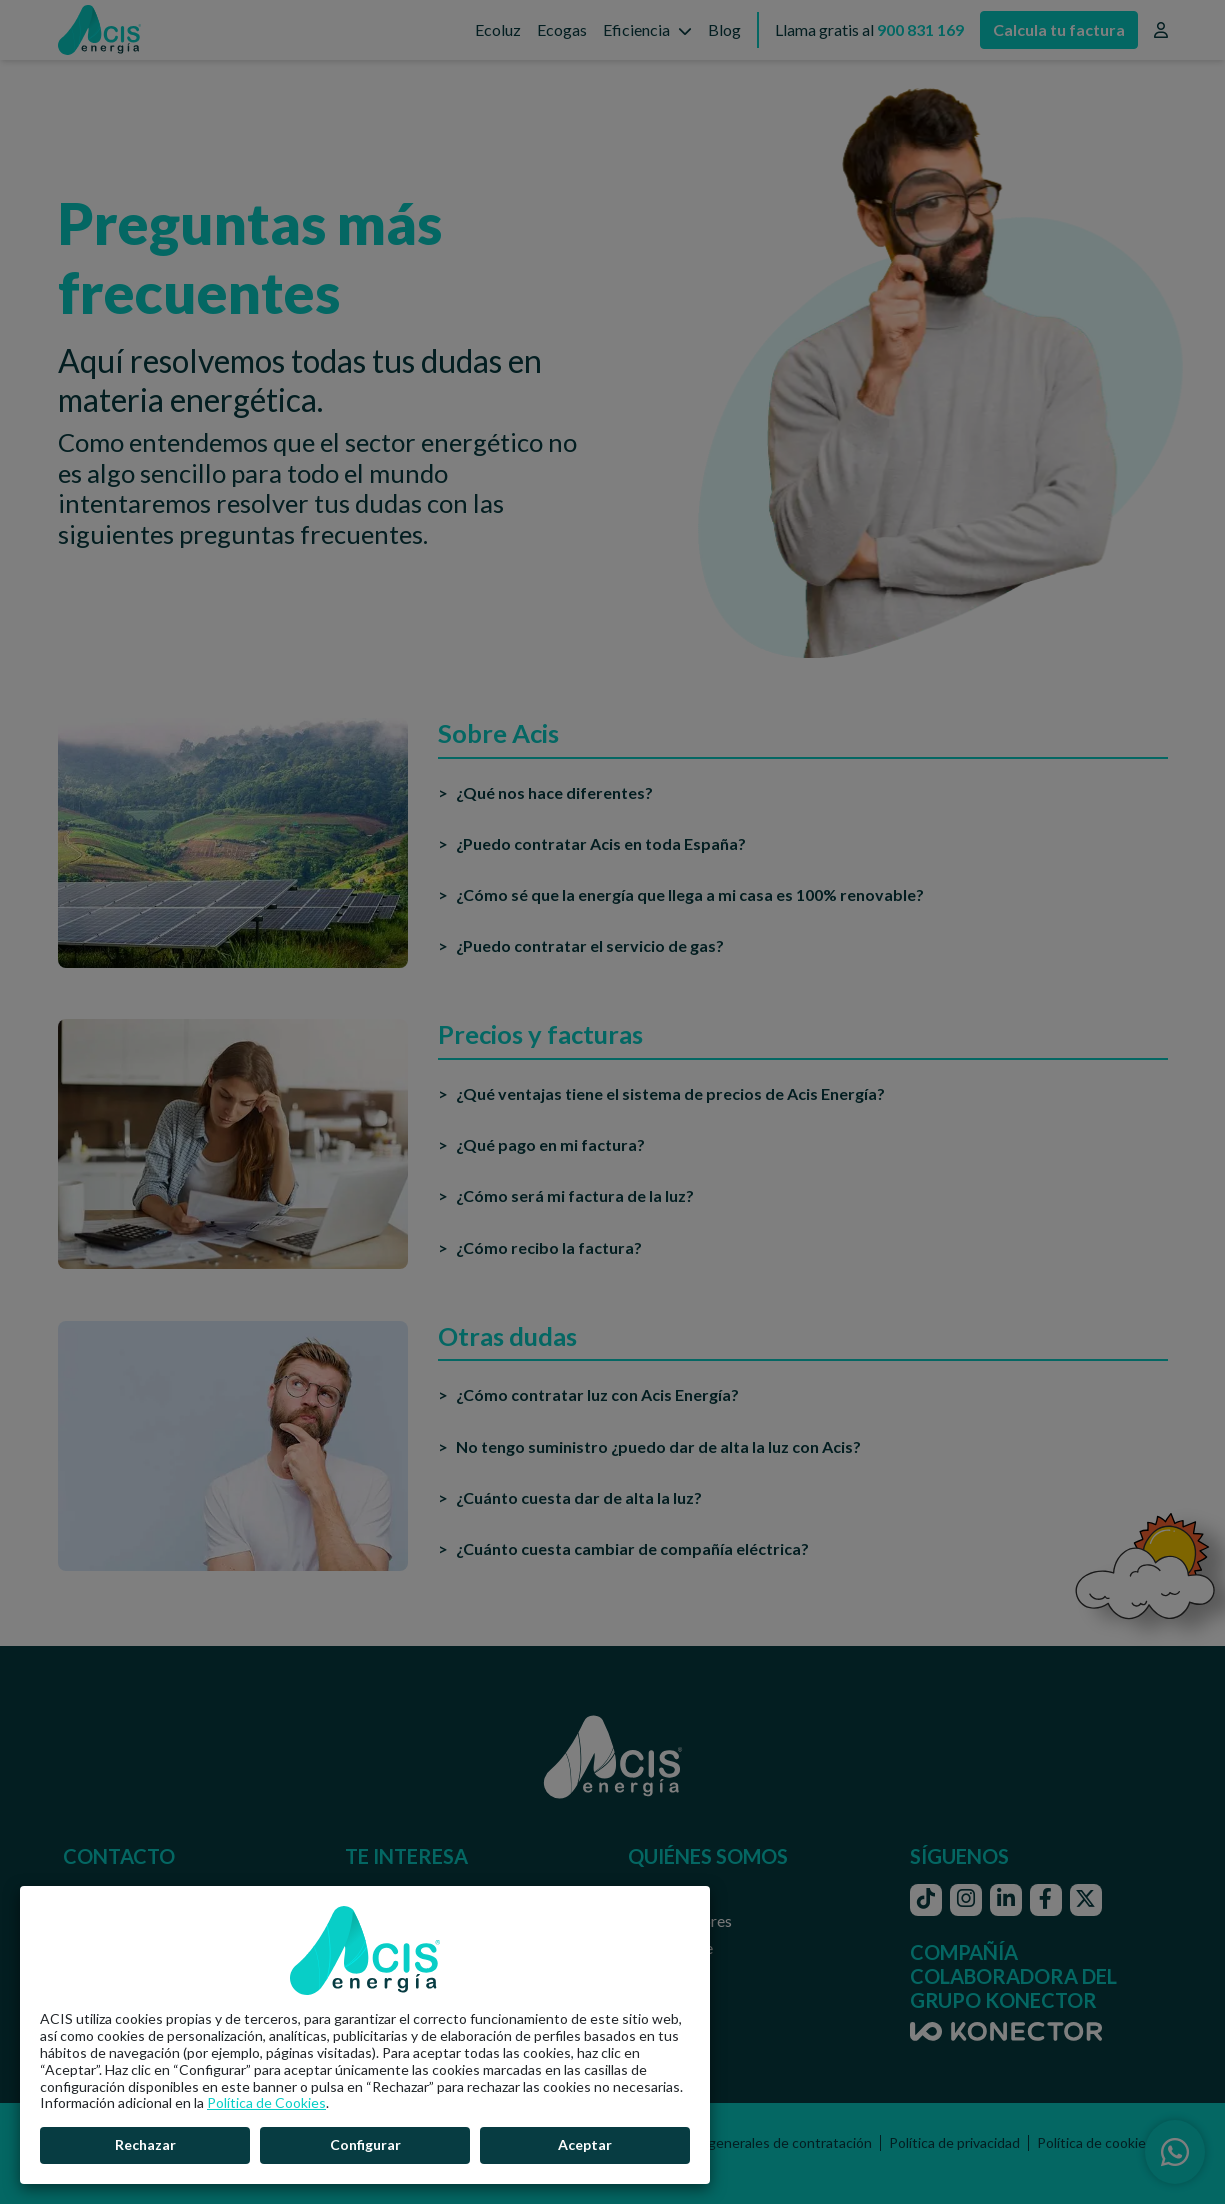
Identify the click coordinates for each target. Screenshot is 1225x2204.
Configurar (365, 2144)
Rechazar (145, 2144)
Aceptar (585, 2144)
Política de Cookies (266, 2102)
